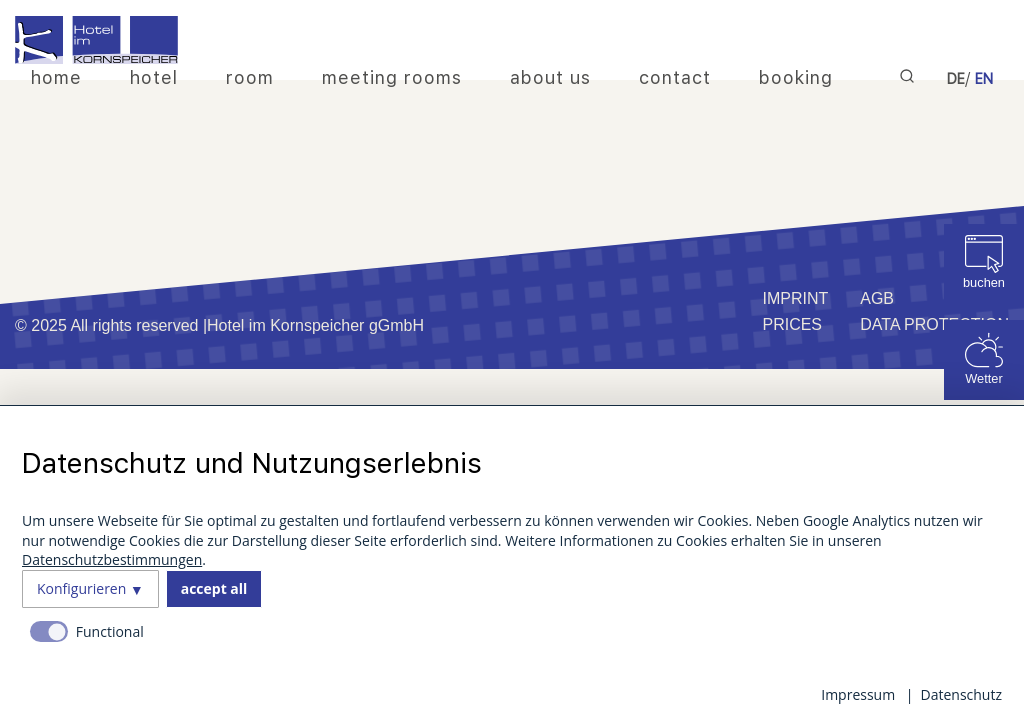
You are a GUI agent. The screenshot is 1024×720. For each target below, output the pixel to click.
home (56, 77)
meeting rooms (392, 77)
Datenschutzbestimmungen (112, 559)
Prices (792, 324)
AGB (877, 298)
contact (675, 77)
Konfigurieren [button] (81, 588)
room (250, 77)
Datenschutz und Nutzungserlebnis (252, 463)
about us (550, 77)
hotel (154, 77)
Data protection (934, 324)
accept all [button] (214, 588)
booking (796, 77)
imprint (795, 298)
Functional (110, 631)
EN (984, 79)
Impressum (858, 694)
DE (956, 79)
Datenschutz (961, 694)
